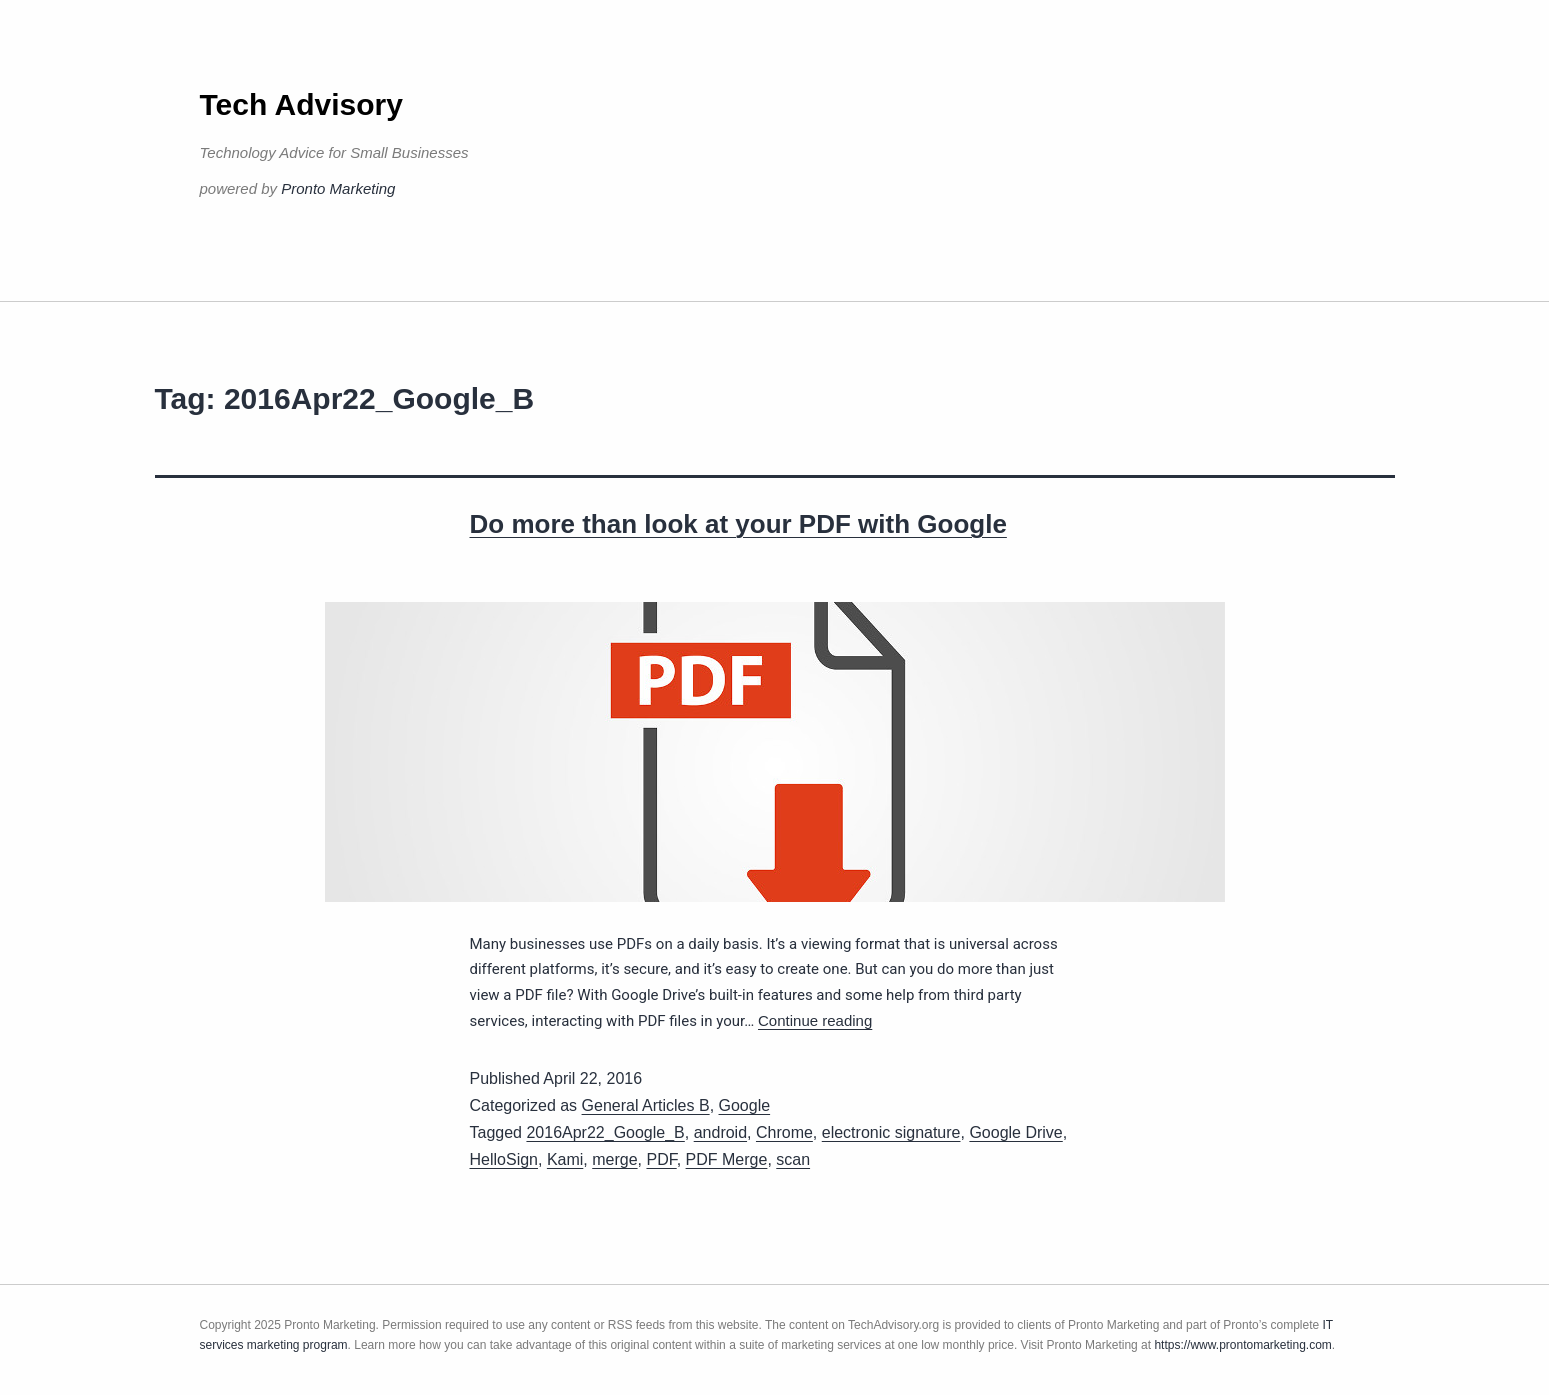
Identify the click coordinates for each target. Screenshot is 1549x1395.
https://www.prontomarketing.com (1242, 1345)
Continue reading (815, 1020)
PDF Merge (727, 1159)
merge (614, 1159)
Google (745, 1105)
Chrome (784, 1132)
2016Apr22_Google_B (605, 1132)
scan (793, 1159)
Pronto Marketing (338, 188)
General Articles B (646, 1105)
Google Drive (1015, 1132)
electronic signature (891, 1132)
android (720, 1132)
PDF (661, 1159)
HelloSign (504, 1159)
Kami (565, 1159)
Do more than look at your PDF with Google (738, 524)
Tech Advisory (301, 104)
